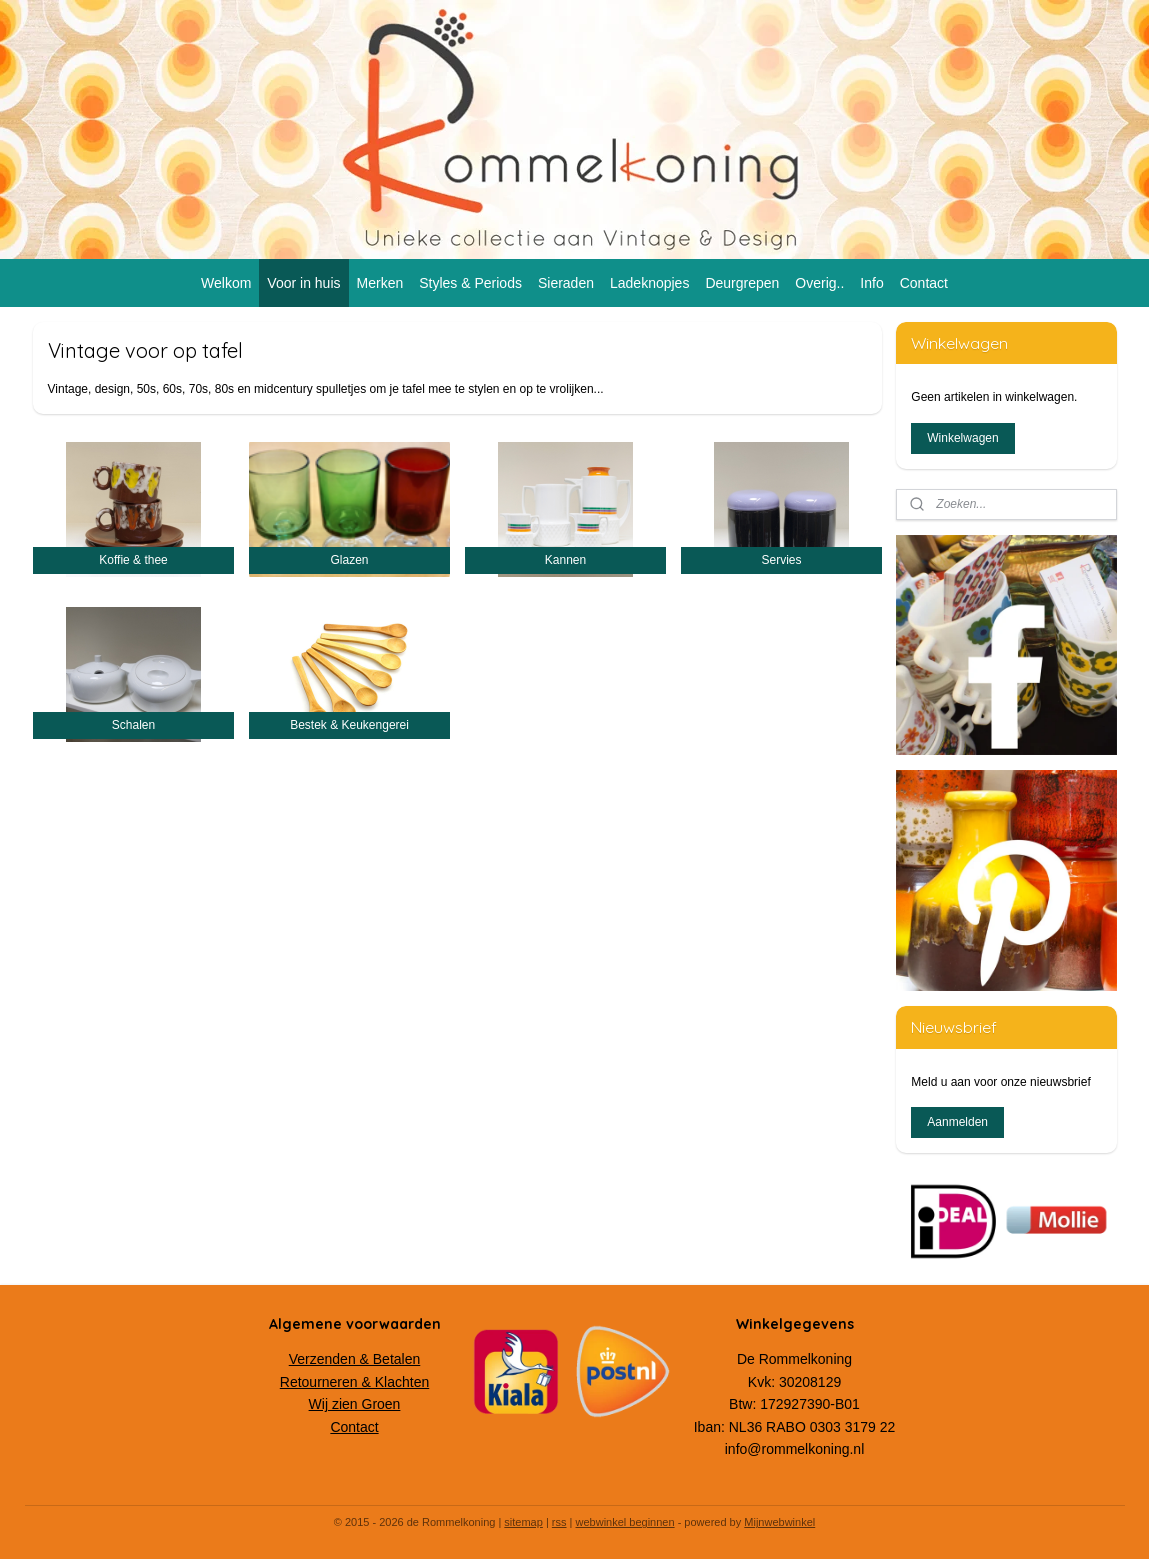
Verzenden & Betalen (355, 1359)
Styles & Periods (470, 283)
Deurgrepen (742, 283)
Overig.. (819, 283)
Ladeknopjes (649, 283)
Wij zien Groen (355, 1404)
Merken (380, 283)
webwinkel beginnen (625, 1522)
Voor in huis (303, 283)
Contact (924, 283)
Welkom (226, 283)
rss (559, 1522)
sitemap (523, 1522)
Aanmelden (957, 1122)
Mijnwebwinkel (779, 1522)
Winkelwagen (962, 438)
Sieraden (566, 283)
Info (871, 283)
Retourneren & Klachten (354, 1382)
